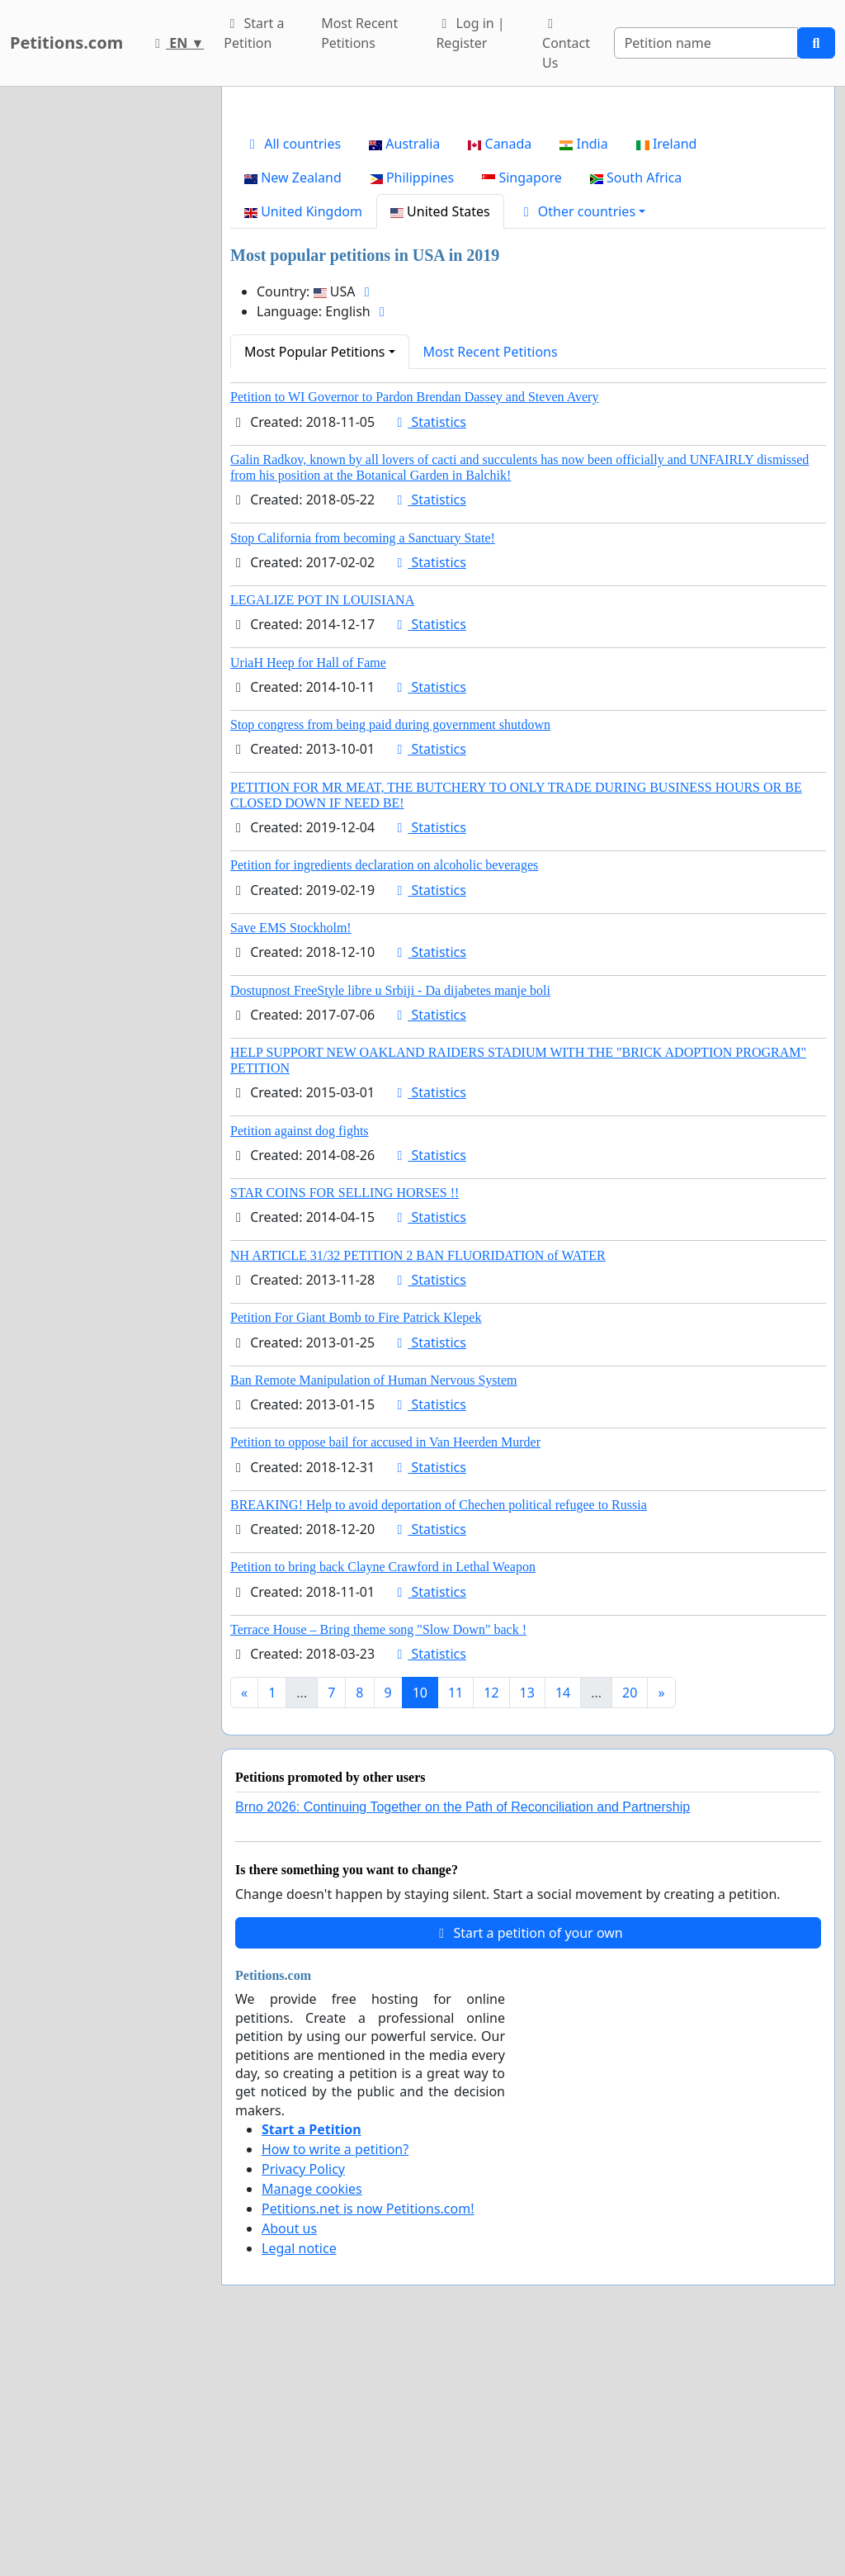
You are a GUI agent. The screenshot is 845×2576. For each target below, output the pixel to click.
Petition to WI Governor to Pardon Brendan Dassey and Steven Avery (414, 628)
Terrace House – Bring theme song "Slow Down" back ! (378, 1861)
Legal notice (299, 2479)
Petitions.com (66, 42)
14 (562, 1924)
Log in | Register (470, 33)
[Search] (706, 43)
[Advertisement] (528, 228)
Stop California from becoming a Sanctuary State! (362, 769)
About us (289, 2460)
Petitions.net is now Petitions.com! (368, 2440)
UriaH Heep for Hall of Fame (308, 894)
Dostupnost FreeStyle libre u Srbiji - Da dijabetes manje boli (390, 1222)
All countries (292, 375)
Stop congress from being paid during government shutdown (390, 956)
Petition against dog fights (299, 1362)
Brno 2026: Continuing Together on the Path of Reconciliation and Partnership (462, 2038)
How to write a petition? (335, 2380)
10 (420, 1924)
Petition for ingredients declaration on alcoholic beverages (384, 1096)
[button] (582, 442)
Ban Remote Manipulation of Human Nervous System (373, 1611)
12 (491, 1924)
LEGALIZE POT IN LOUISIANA (322, 831)
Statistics (428, 653)
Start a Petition (254, 33)
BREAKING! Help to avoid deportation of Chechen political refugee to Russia (438, 1736)
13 (527, 1924)
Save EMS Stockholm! (291, 1159)
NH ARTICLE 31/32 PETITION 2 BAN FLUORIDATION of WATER (418, 1487)
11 (455, 1924)
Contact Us (566, 44)
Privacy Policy (303, 2400)
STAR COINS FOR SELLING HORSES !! (344, 1424)
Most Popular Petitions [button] (314, 583)
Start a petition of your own (527, 2164)
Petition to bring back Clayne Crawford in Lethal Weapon (383, 1798)
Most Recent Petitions (359, 33)
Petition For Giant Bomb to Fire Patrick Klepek (355, 1548)
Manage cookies (312, 2420)
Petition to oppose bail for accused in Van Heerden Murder (385, 1673)
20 (629, 1924)
